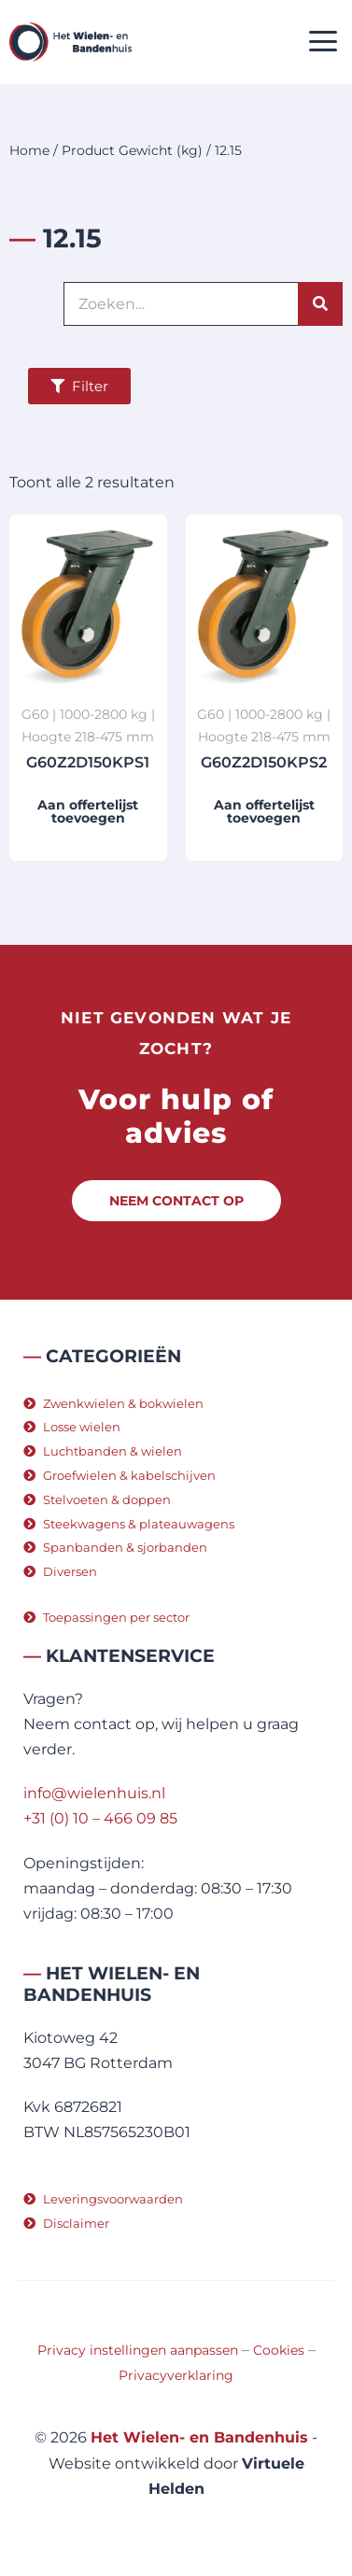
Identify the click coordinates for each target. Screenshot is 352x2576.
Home (29, 150)
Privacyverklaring (176, 2375)
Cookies (278, 2350)
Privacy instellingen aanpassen (137, 2350)
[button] (323, 42)
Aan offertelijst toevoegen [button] (87, 811)
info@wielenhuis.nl (94, 1793)
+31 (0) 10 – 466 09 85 (100, 1818)
